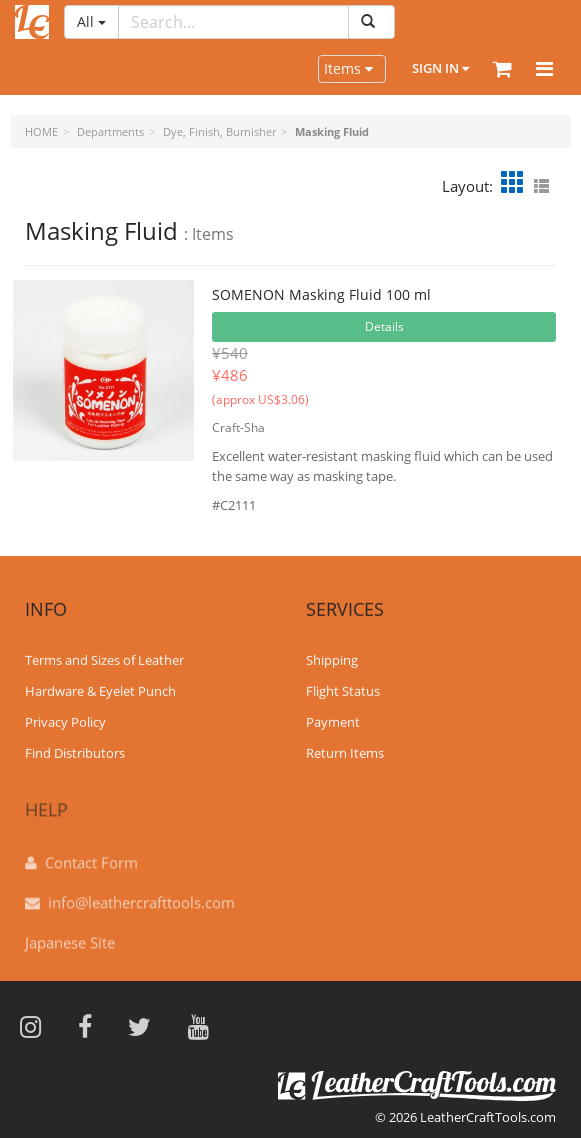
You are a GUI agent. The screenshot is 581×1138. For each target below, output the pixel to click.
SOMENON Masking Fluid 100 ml (321, 294)
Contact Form (91, 855)
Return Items (345, 751)
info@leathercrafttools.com (141, 895)
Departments (110, 131)
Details (384, 326)
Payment (333, 721)
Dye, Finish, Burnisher (219, 131)
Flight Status (343, 690)
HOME (41, 131)
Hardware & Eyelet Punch (100, 690)
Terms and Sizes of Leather (104, 659)
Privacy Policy (65, 721)
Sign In (440, 68)
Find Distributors (75, 751)
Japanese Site (70, 935)
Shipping (332, 659)
